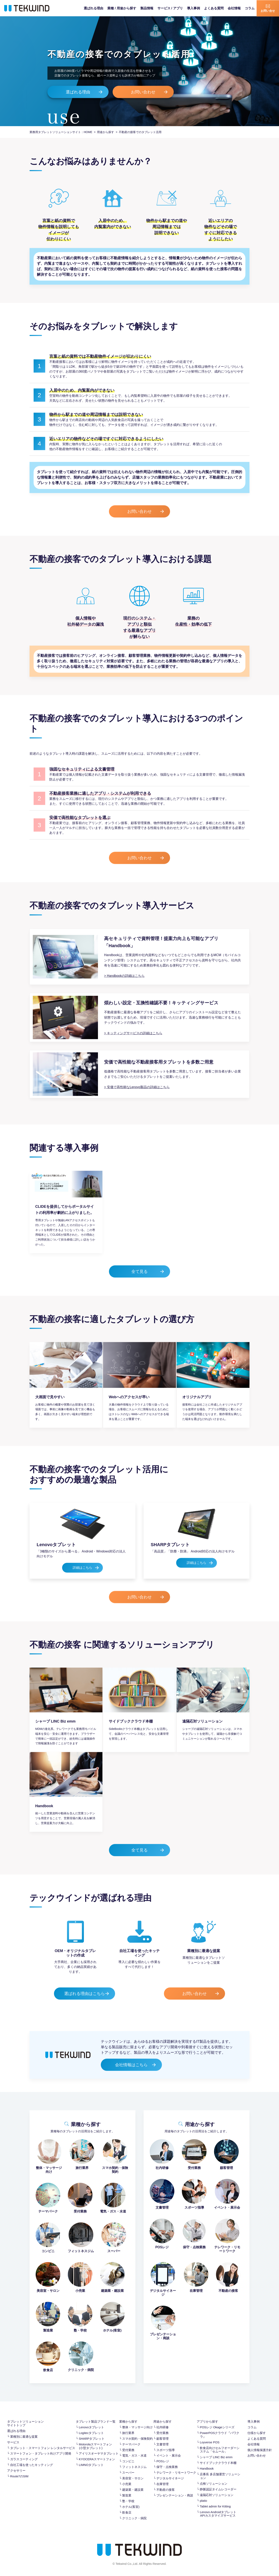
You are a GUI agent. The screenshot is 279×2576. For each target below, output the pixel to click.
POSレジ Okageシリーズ (217, 2428)
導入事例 (195, 8)
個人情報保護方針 (259, 2451)
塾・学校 (128, 2502)
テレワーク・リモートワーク (176, 2473)
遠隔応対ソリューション (216, 2496)
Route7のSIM (19, 2477)
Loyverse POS (210, 2443)
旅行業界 (128, 2433)
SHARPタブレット (92, 2439)
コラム (250, 8)
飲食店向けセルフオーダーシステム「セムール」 (219, 2450)
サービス (13, 2443)
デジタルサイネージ (170, 2479)
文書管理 (162, 2445)
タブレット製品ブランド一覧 (95, 2422)
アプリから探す (207, 2422)
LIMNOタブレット (91, 2466)
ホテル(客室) (131, 2507)
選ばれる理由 (97, 8)
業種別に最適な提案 (24, 2437)
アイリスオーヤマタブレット (99, 2454)
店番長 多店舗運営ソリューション (220, 2477)
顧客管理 (162, 2439)
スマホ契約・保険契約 (137, 2439)
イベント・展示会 (168, 2456)
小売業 (126, 2485)
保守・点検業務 (167, 2468)
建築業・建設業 (133, 2490)
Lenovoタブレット (91, 2428)
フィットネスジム (134, 2468)
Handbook (207, 2469)
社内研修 (162, 2428)
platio (203, 2501)
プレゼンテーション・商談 (174, 2496)
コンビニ (128, 2462)
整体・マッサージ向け (137, 2428)
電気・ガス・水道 (134, 2456)
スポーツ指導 (165, 2451)
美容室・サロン (133, 2479)
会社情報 (235, 8)
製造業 (126, 2496)
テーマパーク (131, 2445)
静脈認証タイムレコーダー (218, 2490)
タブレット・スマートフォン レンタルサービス (42, 2448)
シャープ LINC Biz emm (216, 2458)
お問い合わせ (143, 92)
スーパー (128, 2473)
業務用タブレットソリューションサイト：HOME (61, 132)
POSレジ (162, 2462)
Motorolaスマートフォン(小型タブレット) (95, 2446)
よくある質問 (215, 8)
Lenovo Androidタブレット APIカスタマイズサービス (218, 2514)
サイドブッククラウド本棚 (218, 2464)
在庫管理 (162, 2485)
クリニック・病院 (134, 2519)
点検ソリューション (213, 2484)
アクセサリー (16, 2471)
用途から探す (105, 132)
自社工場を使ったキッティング (31, 2466)
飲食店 (126, 2513)
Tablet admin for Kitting (215, 2507)
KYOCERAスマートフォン (97, 2460)
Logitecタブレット (91, 2433)
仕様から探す (256, 2433)
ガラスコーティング (24, 2460)
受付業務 (128, 2451)
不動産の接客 (165, 2490)
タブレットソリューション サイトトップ (25, 2424)
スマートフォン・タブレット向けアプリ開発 (40, 2454)
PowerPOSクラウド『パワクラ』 (219, 2435)
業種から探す (128, 2422)
